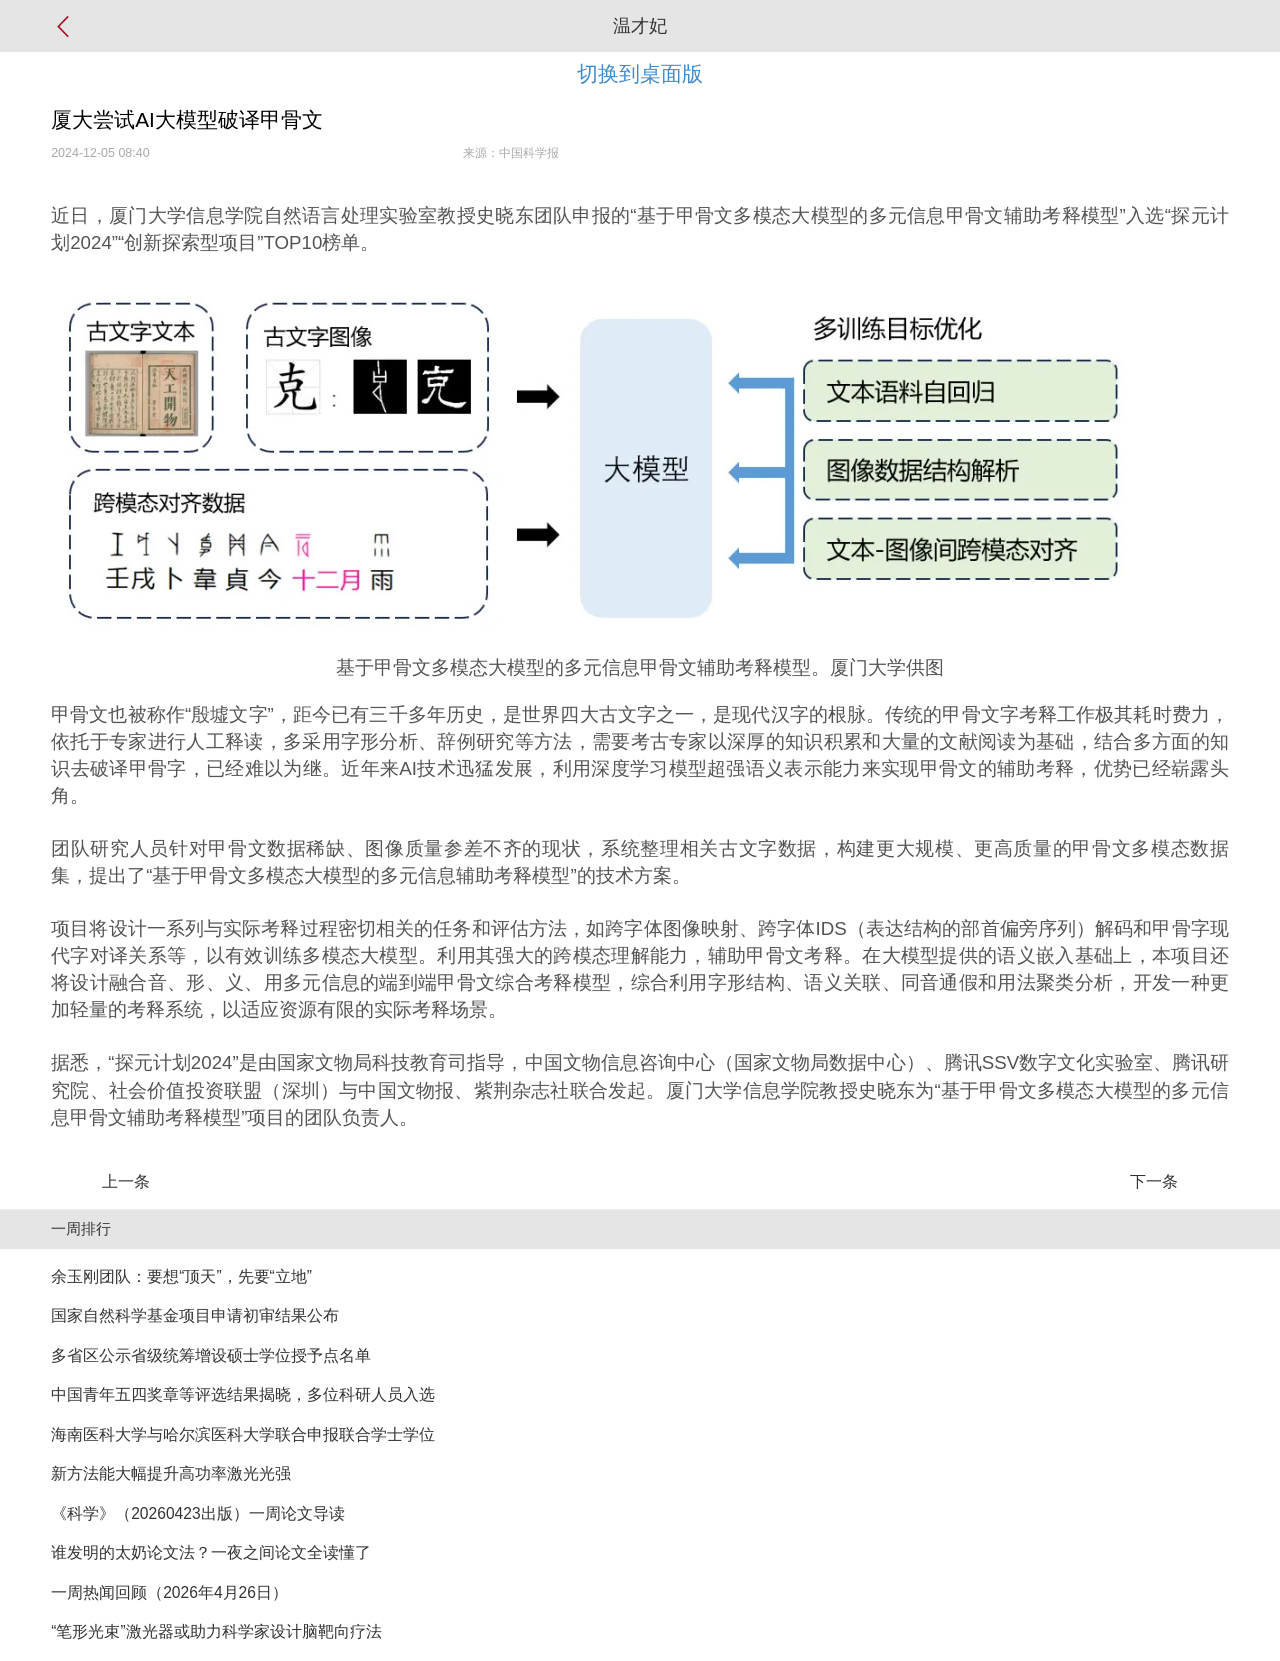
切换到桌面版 (640, 73)
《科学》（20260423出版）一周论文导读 (197, 1513)
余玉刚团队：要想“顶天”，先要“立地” (181, 1276)
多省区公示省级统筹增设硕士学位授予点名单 (211, 1355)
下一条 (1154, 1181)
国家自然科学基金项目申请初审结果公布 (195, 1315)
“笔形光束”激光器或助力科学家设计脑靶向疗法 (216, 1631)
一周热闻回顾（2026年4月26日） (169, 1592)
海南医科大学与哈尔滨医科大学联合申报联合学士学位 (243, 1434)
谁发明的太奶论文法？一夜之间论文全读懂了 (211, 1552)
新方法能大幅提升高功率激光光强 (171, 1473)
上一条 (126, 1181)
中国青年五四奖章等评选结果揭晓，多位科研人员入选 (243, 1394)
